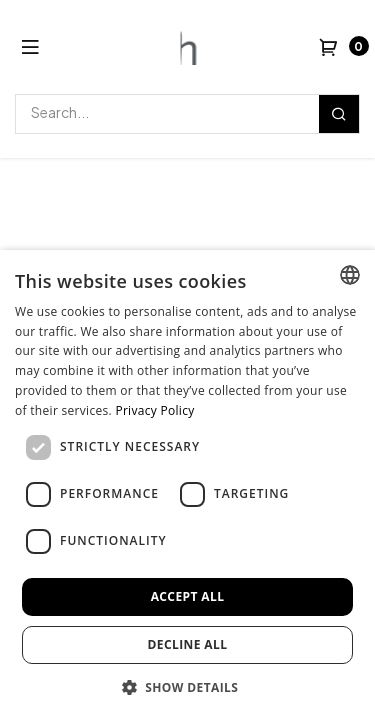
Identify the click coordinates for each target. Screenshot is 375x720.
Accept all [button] (188, 596)
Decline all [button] (188, 644)
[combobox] (350, 275)
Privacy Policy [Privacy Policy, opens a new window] (154, 410)
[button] (188, 687)
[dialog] (187, 485)
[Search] (339, 114)
